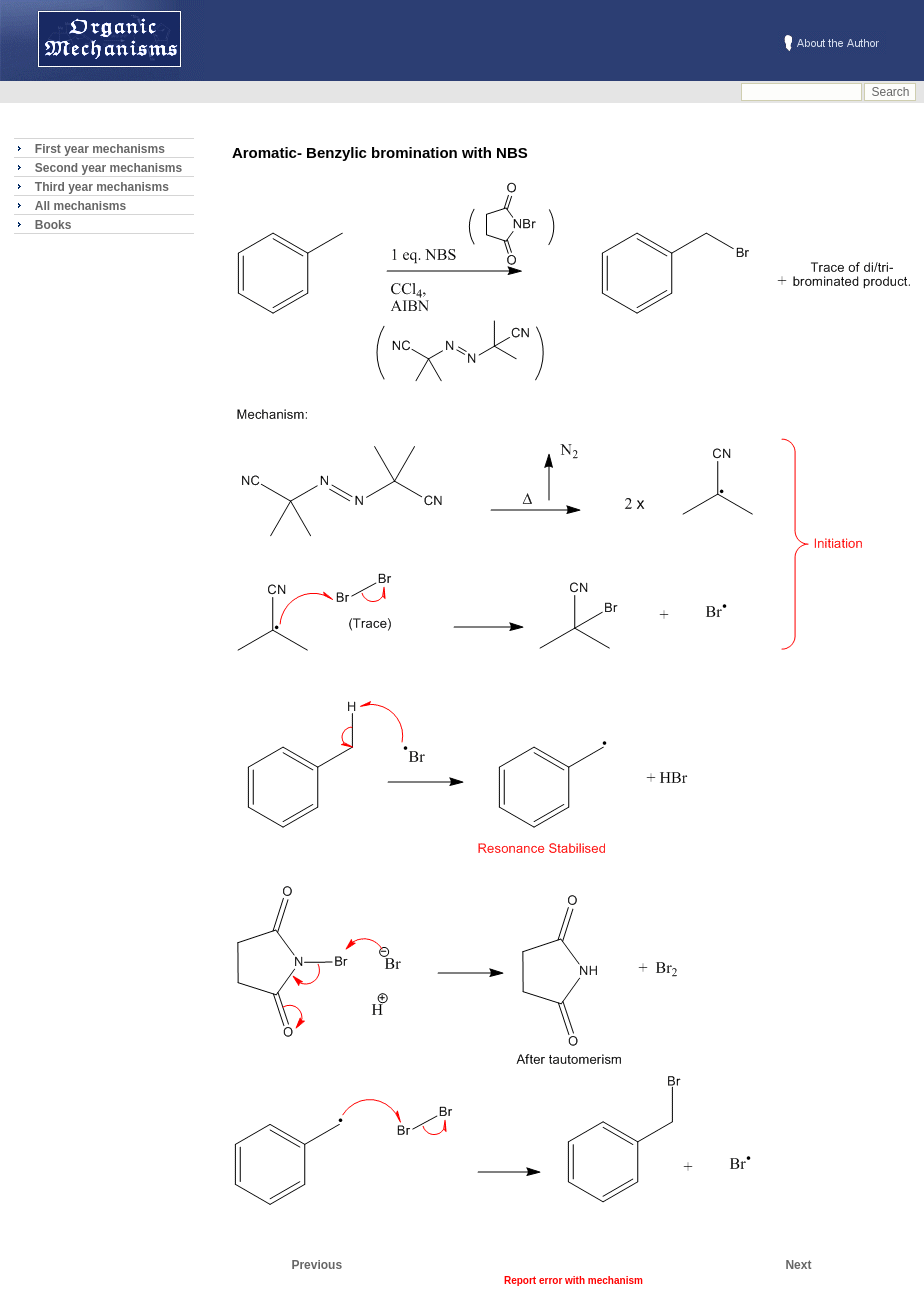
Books (53, 225)
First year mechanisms (100, 149)
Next (798, 1265)
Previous (316, 1265)
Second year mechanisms (108, 168)
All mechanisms (80, 206)
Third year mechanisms (102, 187)
